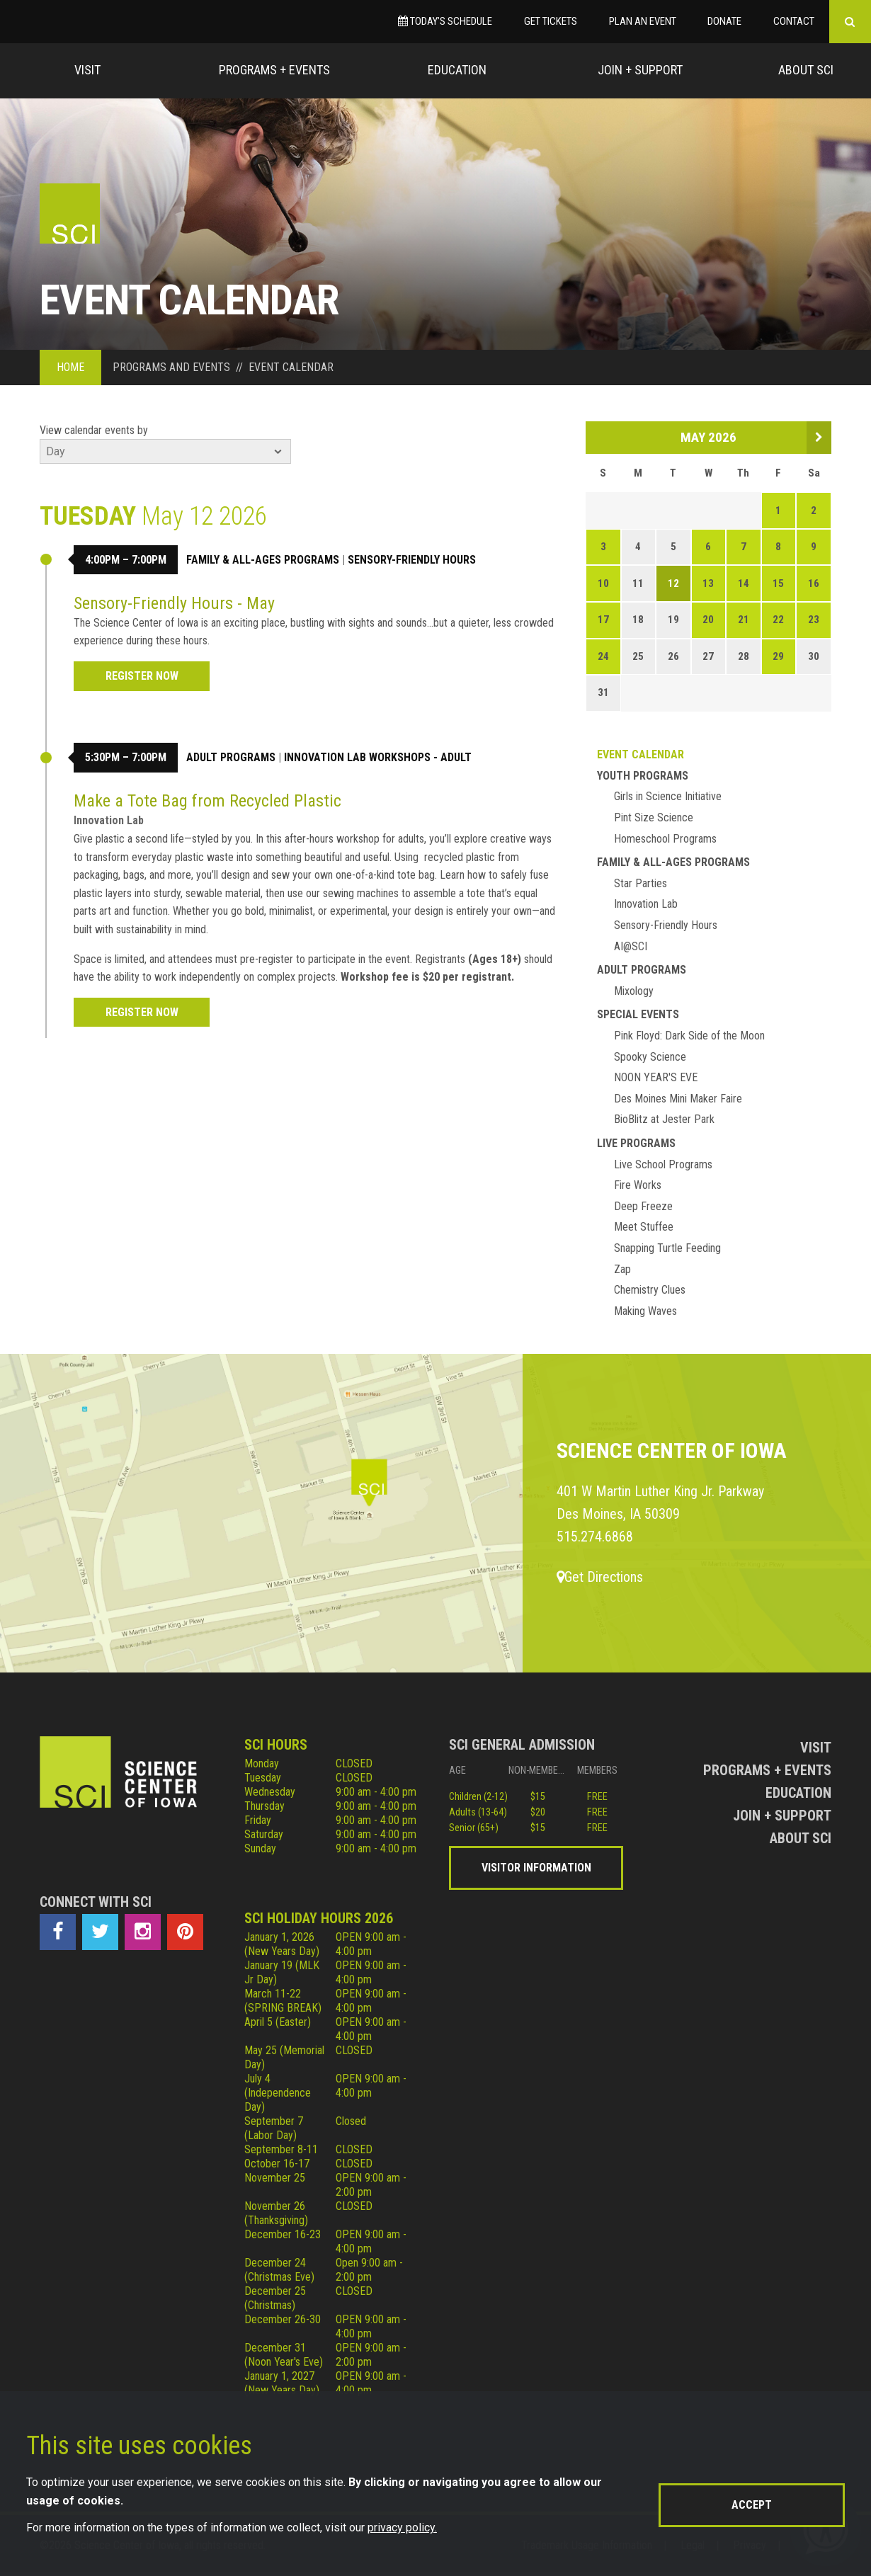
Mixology (634, 991)
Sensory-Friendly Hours (412, 559)
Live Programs (636, 1143)
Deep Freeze (643, 1206)
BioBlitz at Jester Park (664, 1119)
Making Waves (645, 1311)
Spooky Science (650, 1057)
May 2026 (708, 437)
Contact (793, 21)
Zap (622, 1269)
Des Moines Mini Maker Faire (678, 1098)
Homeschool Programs (665, 838)
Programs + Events (274, 69)
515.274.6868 (595, 1536)
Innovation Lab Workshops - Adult (378, 757)
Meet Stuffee (643, 1226)
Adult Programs (230, 757)
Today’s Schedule (445, 21)
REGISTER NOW (142, 1012)
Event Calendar (640, 754)
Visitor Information (536, 1867)
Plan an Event (642, 21)
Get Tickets (550, 21)
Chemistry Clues (649, 1289)
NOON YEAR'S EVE (656, 1077)
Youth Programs (642, 775)
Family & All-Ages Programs (262, 559)
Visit (87, 69)
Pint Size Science (653, 817)
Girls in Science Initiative (668, 796)
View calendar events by (94, 430)
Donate (724, 21)
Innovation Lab (646, 904)
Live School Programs (663, 1164)
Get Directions (600, 1576)
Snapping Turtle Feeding (667, 1248)
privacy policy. (402, 2527)
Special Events (638, 1014)
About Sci (805, 69)
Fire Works (637, 1185)
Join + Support (640, 69)
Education (457, 69)
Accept (751, 2505)
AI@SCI (630, 946)
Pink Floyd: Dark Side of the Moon (689, 1035)
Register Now (142, 676)
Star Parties (640, 883)
